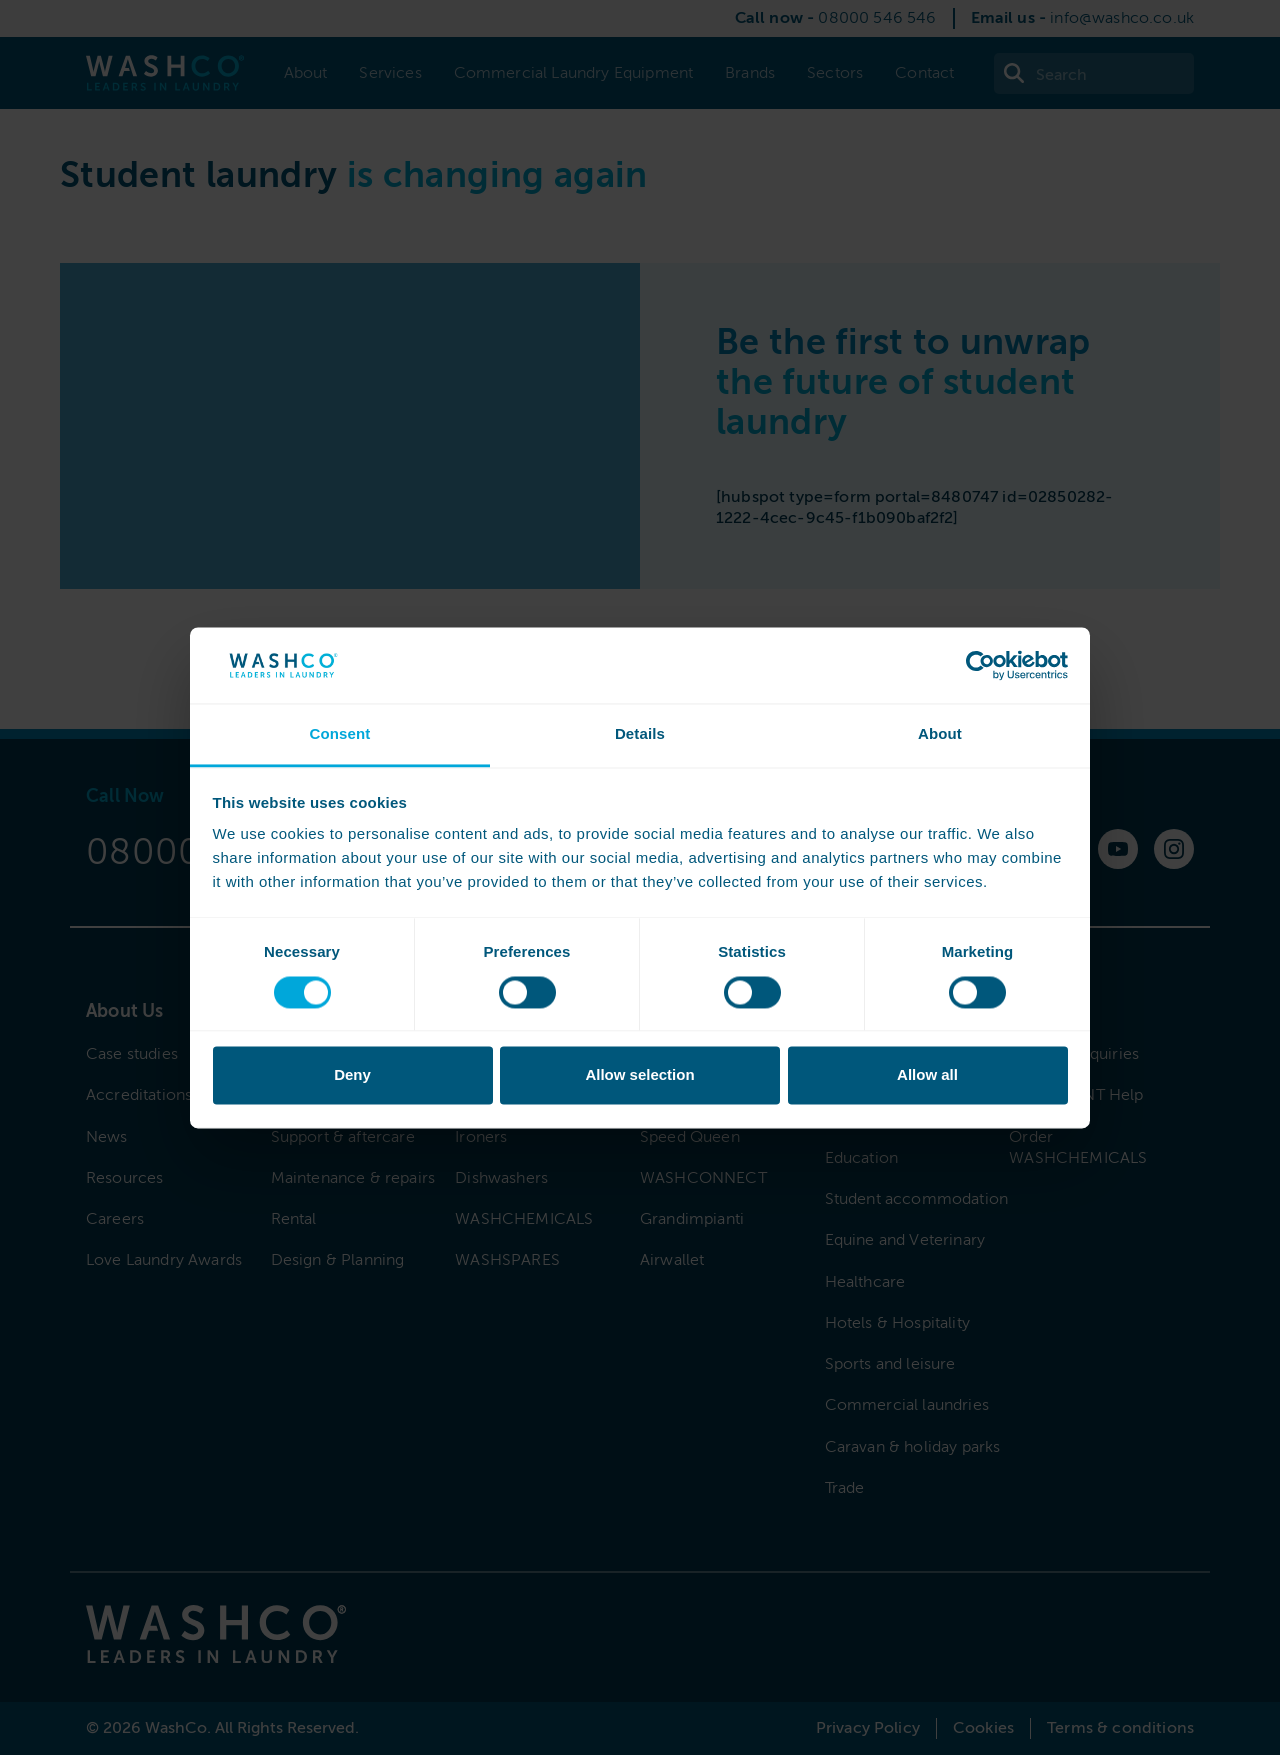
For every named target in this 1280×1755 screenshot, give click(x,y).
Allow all (927, 1075)
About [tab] (940, 734)
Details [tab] (640, 734)
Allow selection (639, 1075)
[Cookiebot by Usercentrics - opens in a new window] (980, 665)
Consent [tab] (339, 734)
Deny (352, 1075)
